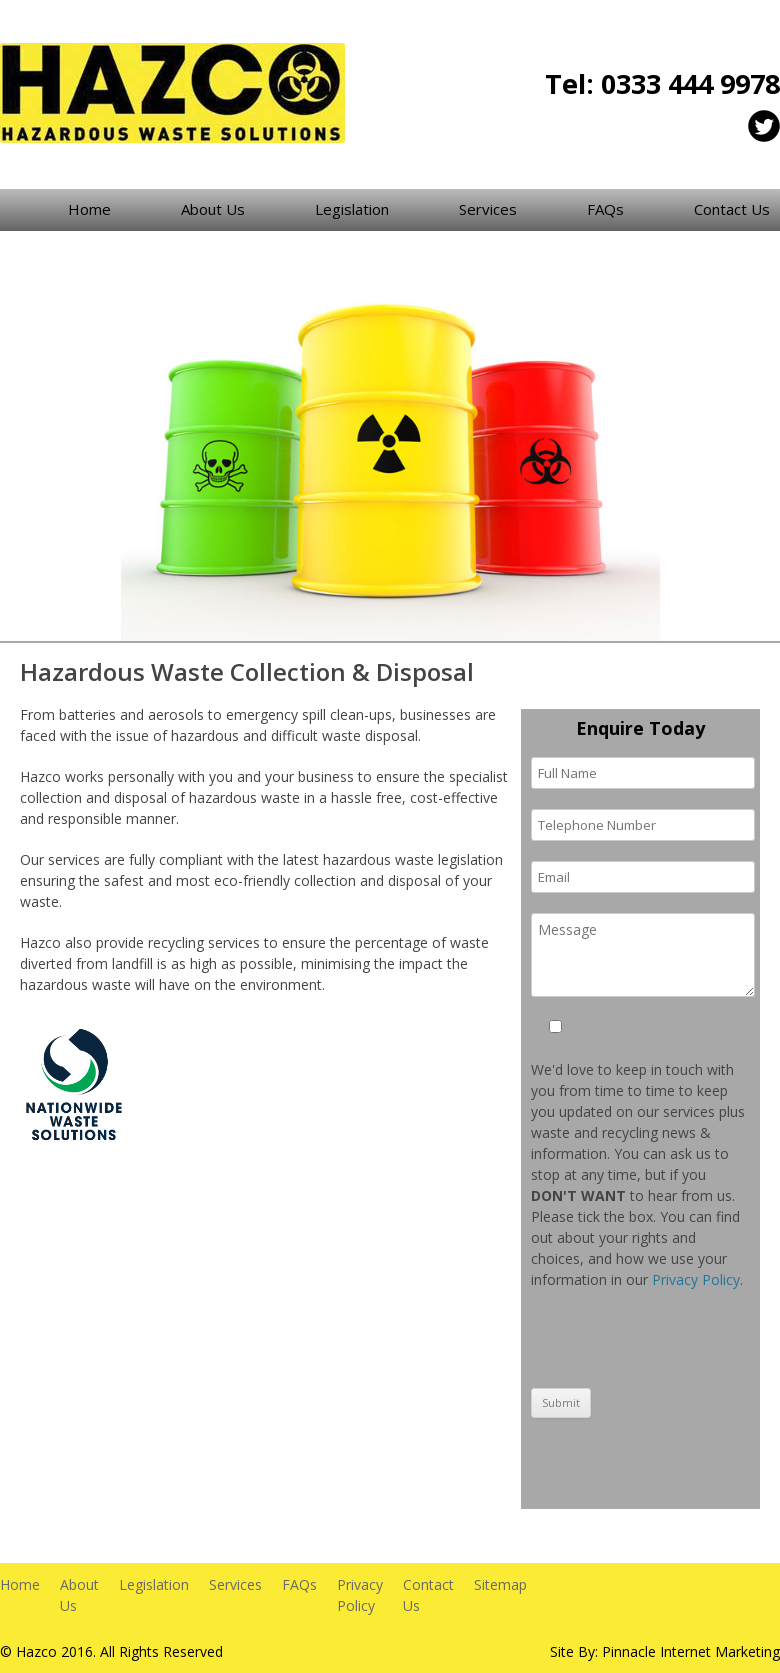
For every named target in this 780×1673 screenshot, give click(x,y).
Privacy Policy (696, 1279)
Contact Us (732, 209)
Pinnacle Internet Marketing (691, 1651)
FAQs (605, 209)
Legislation (352, 209)
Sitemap (500, 1584)
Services (488, 209)
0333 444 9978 (690, 83)
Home (89, 209)
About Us (213, 209)
